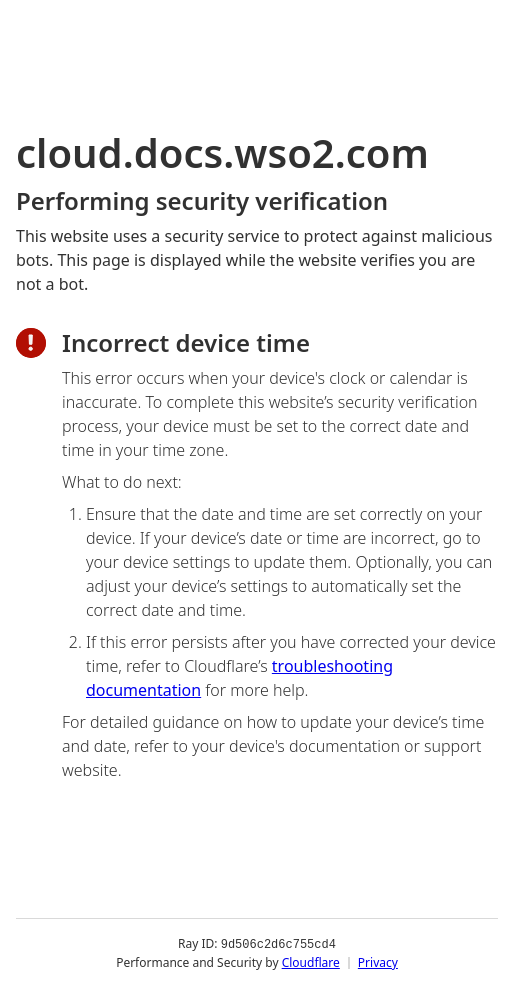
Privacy (378, 961)
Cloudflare (311, 961)
